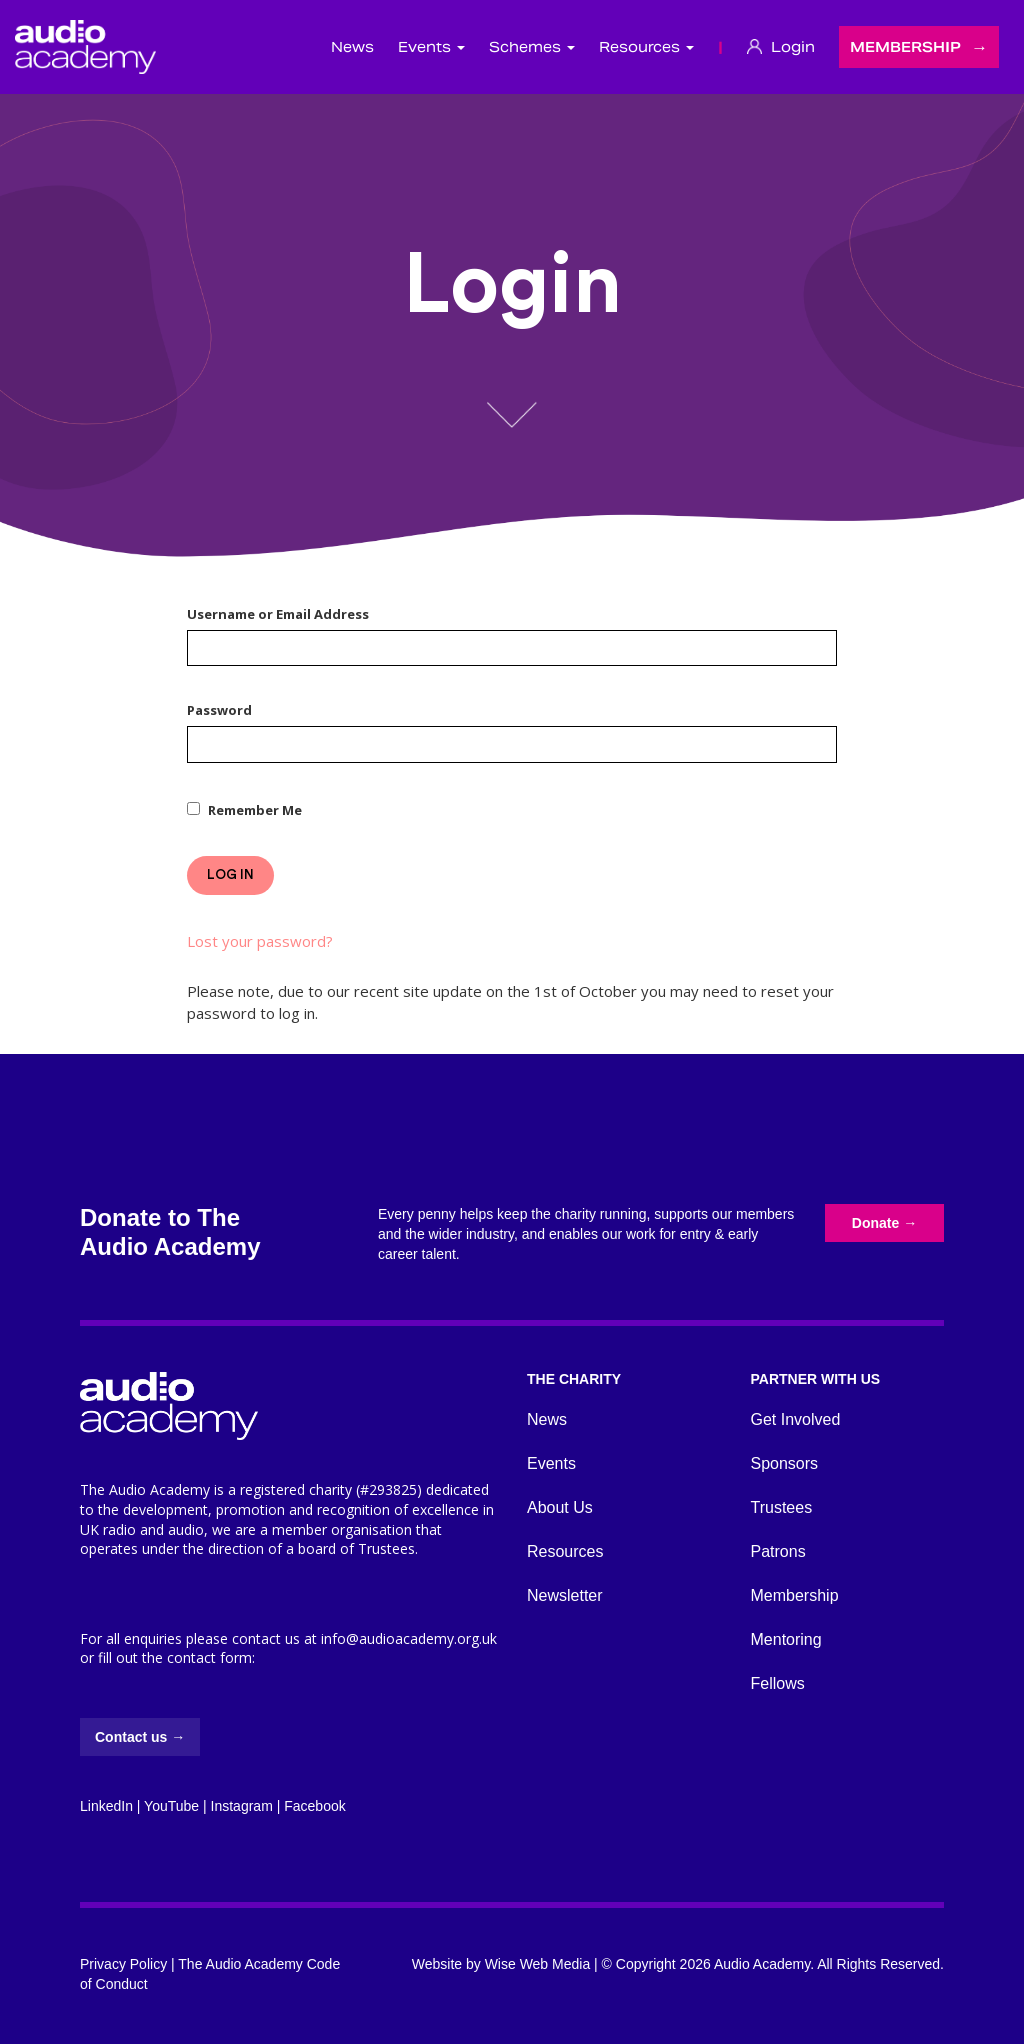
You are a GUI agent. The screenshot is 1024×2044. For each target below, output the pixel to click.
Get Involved (796, 1419)
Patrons (778, 1551)
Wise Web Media (538, 1964)
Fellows (778, 1683)
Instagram (242, 1806)
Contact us (140, 1737)
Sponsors (785, 1463)
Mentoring (786, 1639)
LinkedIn (106, 1806)
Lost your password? (260, 941)
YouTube (171, 1806)
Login (781, 47)
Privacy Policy (123, 1964)
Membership (905, 47)
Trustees (782, 1507)
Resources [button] (646, 47)
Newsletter (565, 1595)
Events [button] (431, 47)
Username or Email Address (278, 614)
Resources (565, 1551)
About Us (560, 1507)
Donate (884, 1223)
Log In (230, 874)
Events (551, 1463)
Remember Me (255, 810)
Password (219, 710)
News (352, 47)
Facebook (314, 1806)
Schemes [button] (532, 47)
